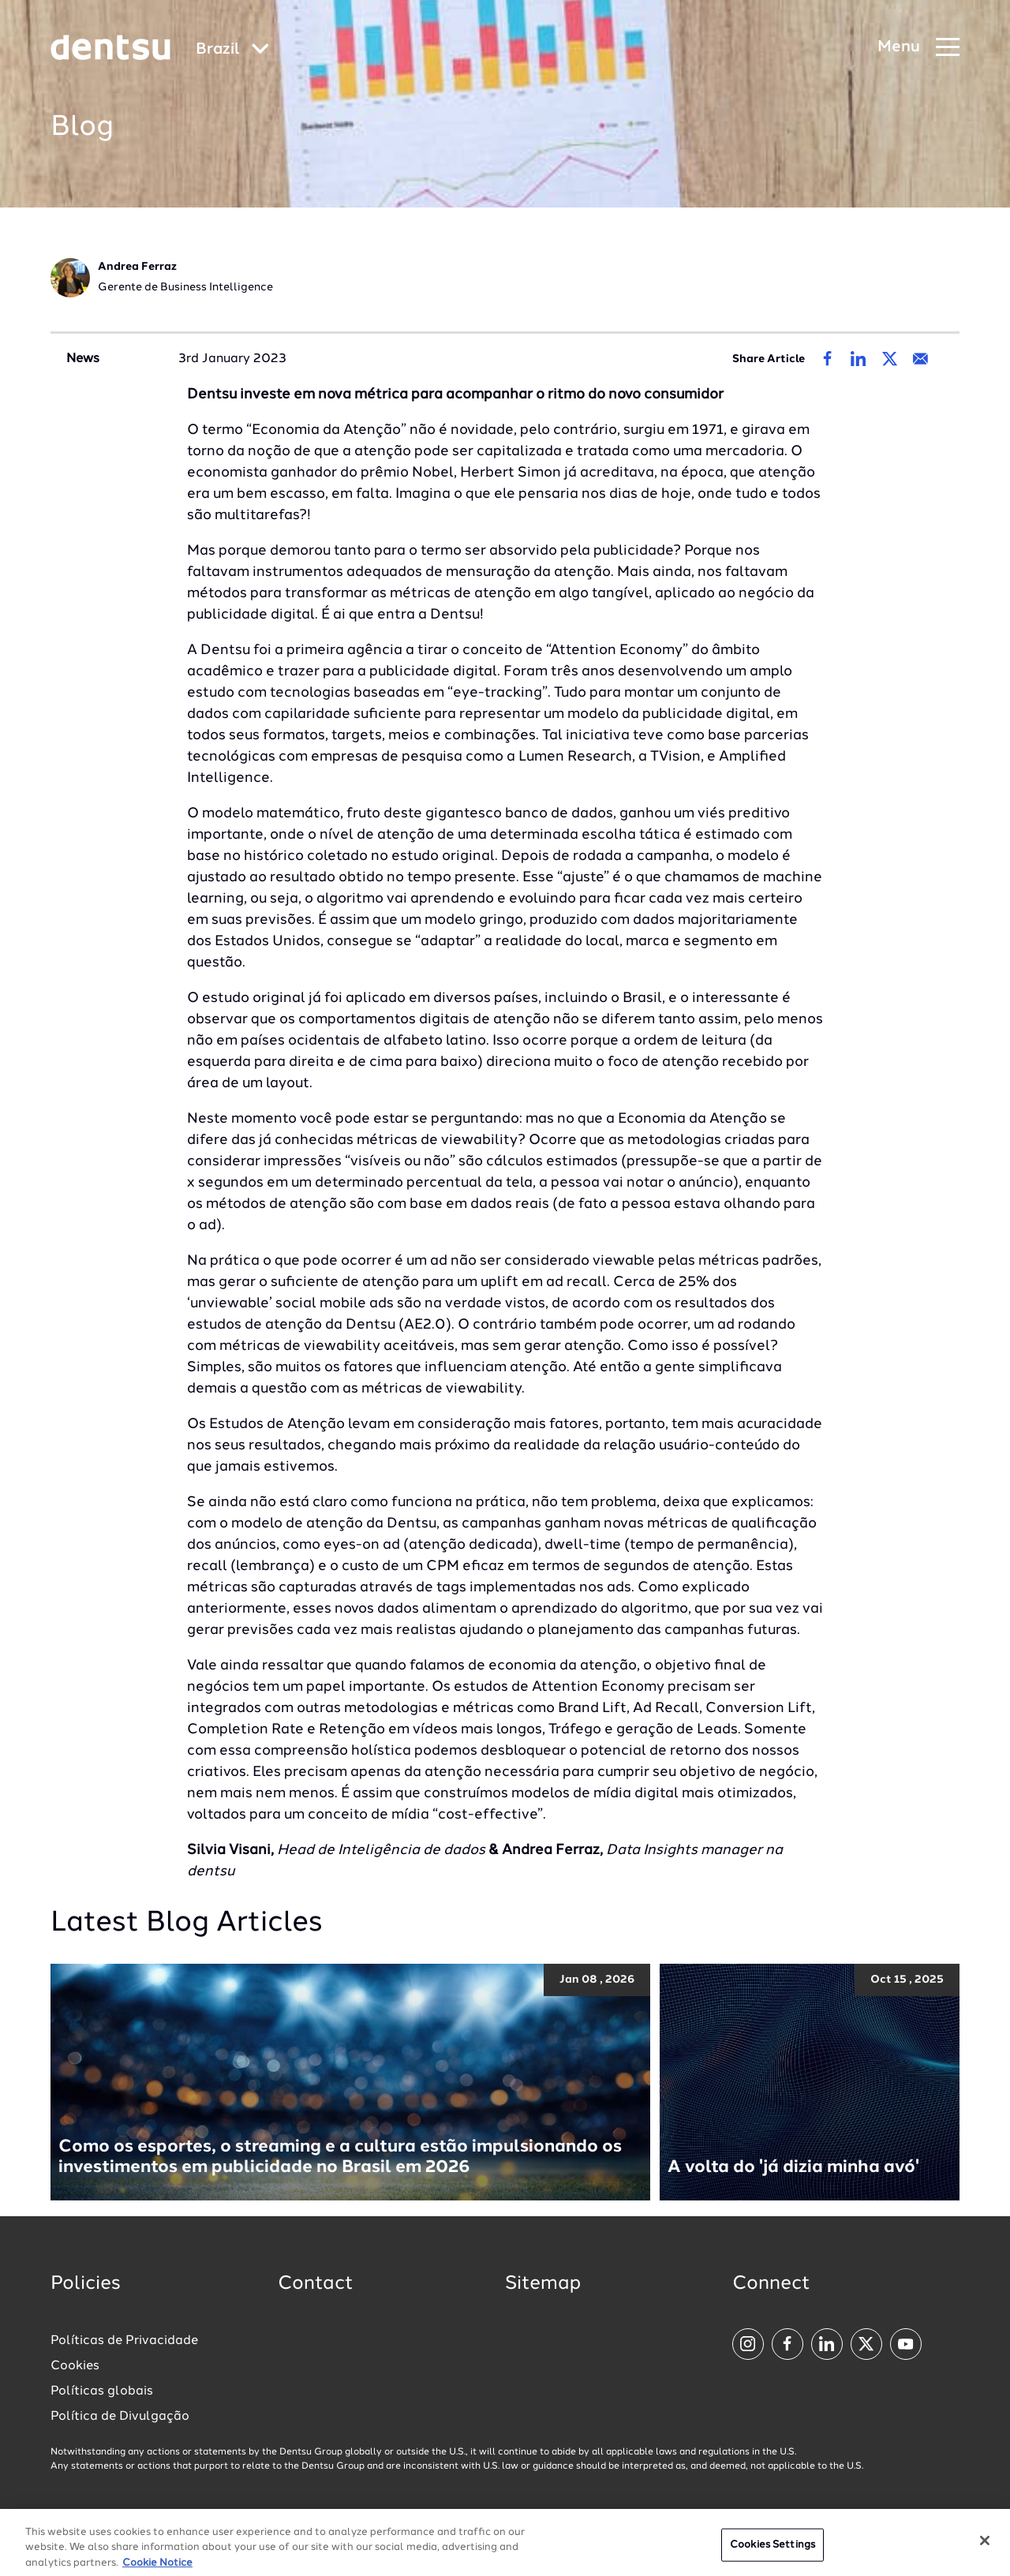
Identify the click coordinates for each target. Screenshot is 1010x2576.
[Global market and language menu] (232, 50)
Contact (316, 2284)
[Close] (984, 2551)
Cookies (74, 2366)
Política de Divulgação (119, 2416)
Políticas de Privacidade (124, 2341)
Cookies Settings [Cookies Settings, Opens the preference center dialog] (772, 2555)
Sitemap (543, 2284)
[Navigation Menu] (918, 48)
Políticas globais (101, 2391)
